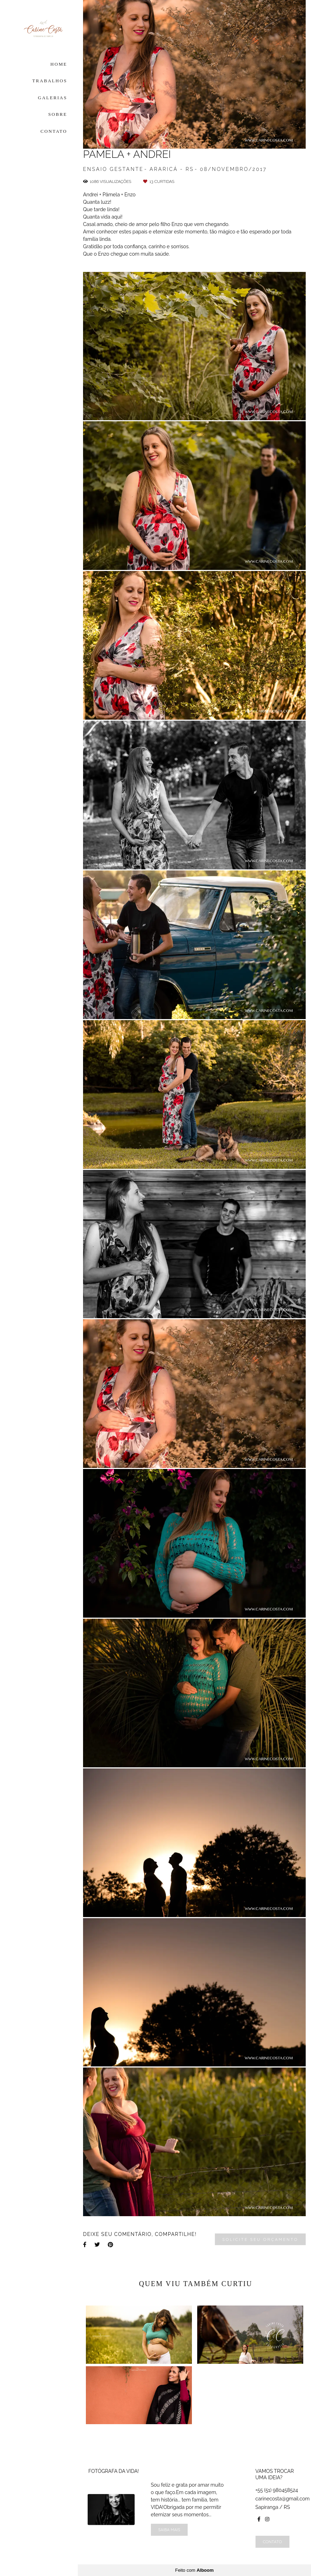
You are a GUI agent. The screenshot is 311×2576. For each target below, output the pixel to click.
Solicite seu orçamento (260, 2239)
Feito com (194, 2570)
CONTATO (54, 131)
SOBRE (57, 114)
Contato (272, 2541)
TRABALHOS (49, 80)
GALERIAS (52, 97)
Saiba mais (169, 2529)
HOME (59, 64)
